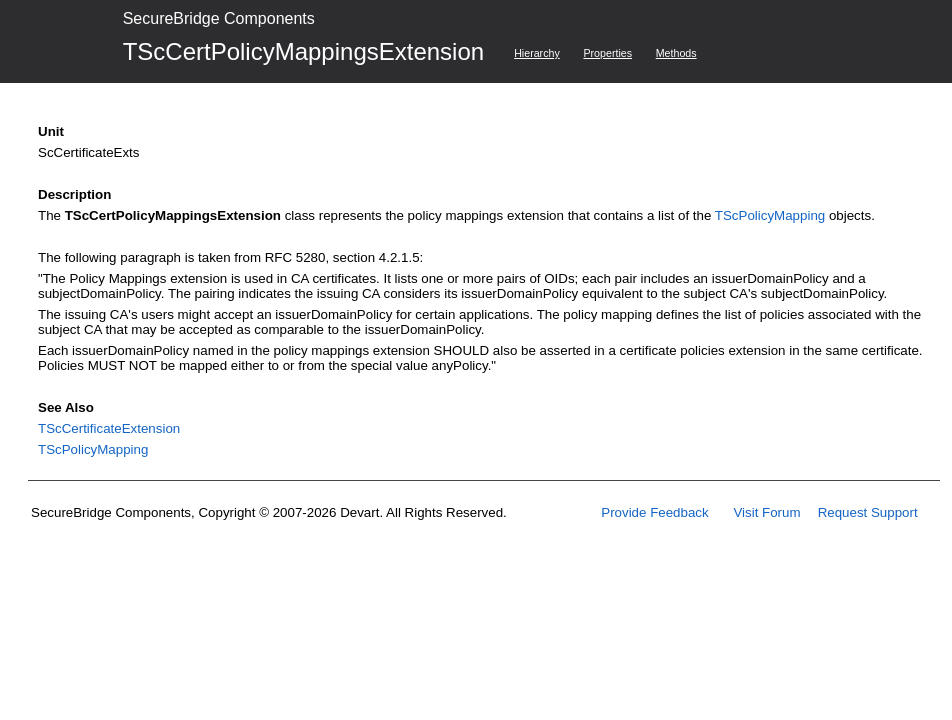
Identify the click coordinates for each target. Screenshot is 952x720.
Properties (607, 53)
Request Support (868, 512)
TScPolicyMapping (770, 215)
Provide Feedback (654, 512)
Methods (676, 53)
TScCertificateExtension (109, 428)
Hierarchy (537, 53)
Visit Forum (766, 512)
